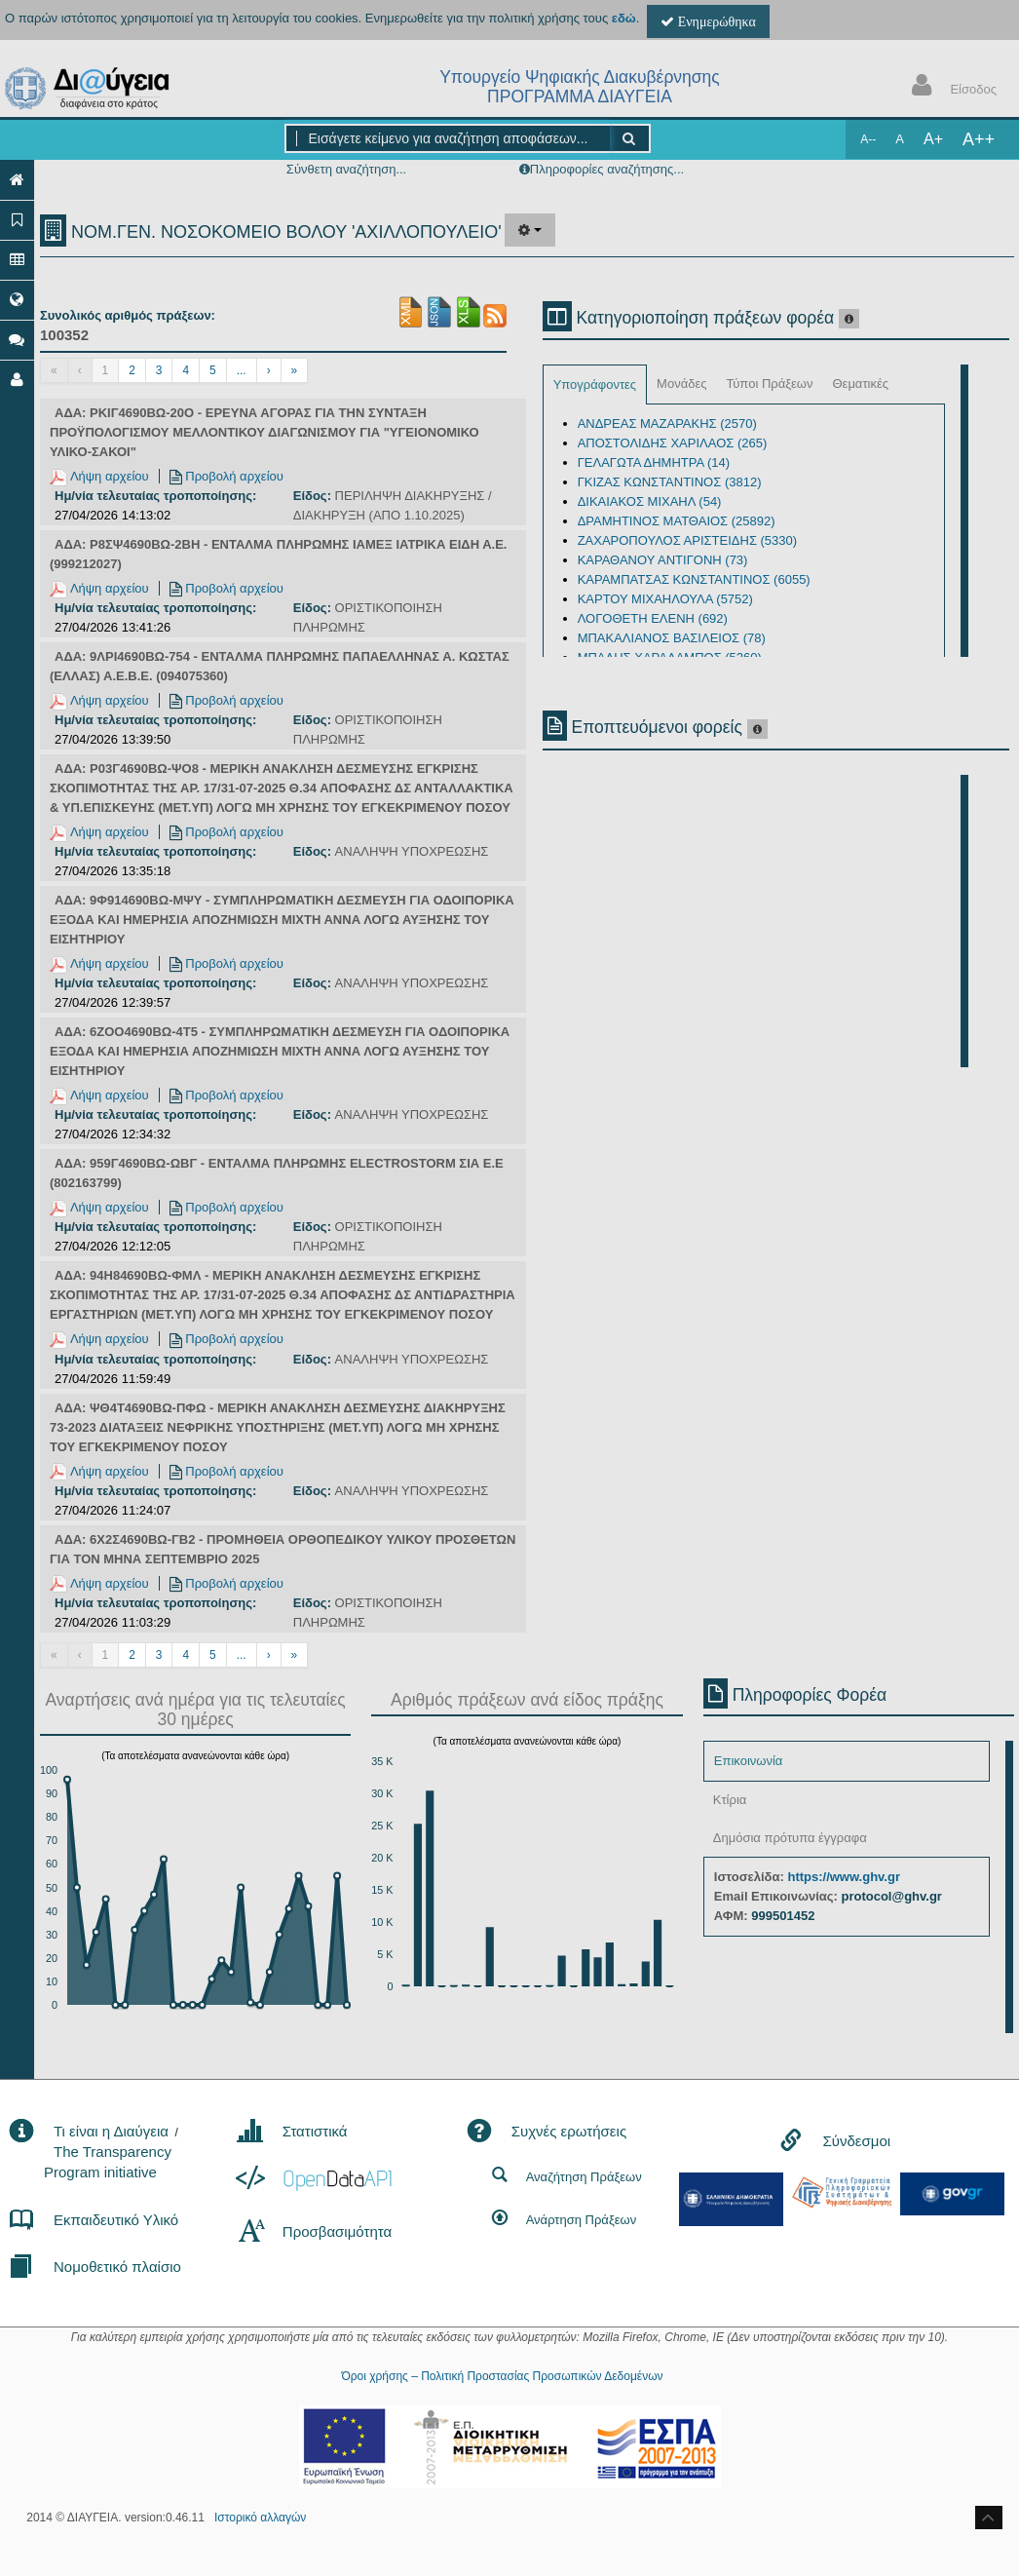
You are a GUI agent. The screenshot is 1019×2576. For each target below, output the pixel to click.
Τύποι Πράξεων (769, 383)
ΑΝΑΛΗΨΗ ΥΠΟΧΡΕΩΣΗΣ (412, 851)
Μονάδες (681, 383)
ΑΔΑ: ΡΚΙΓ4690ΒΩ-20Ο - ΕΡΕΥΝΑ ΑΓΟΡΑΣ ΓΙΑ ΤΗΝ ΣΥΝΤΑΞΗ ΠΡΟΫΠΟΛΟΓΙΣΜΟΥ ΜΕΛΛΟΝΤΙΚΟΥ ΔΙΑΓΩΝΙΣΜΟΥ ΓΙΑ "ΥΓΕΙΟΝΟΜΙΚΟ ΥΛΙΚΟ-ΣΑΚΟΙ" (264, 432)
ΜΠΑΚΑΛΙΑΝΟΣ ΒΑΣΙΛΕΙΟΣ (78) (672, 638)
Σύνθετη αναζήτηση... (346, 169)
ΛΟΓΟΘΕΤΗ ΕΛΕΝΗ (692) (653, 618)
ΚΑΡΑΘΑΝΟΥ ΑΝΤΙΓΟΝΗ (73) (663, 560)
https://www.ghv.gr (843, 1876)
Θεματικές (860, 383)
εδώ (624, 18)
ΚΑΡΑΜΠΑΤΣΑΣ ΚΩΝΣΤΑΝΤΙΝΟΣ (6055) (694, 579)
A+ (933, 139)
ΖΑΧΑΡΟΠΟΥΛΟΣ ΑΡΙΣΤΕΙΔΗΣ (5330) (688, 540)
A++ (978, 139)
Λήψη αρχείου (99, 476)
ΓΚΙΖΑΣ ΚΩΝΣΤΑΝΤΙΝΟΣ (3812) (670, 482)
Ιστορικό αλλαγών (260, 2517)
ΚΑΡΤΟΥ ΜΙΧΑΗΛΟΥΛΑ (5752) (665, 599)
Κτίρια (730, 1799)
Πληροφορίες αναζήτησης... (607, 169)
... (241, 370)
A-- (868, 139)
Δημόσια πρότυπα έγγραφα (790, 1837)
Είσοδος (950, 87)
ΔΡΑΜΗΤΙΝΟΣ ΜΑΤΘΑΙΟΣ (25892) (676, 521)
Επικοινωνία (748, 1760)
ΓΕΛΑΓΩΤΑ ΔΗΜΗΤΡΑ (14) (654, 462)
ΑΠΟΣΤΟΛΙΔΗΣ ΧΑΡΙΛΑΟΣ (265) (673, 443)
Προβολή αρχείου (226, 476)
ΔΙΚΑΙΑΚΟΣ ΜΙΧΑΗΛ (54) (650, 501)
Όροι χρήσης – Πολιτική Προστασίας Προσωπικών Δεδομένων (501, 2376)
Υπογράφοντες (594, 384)
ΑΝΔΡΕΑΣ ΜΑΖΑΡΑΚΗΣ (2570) (667, 423)
